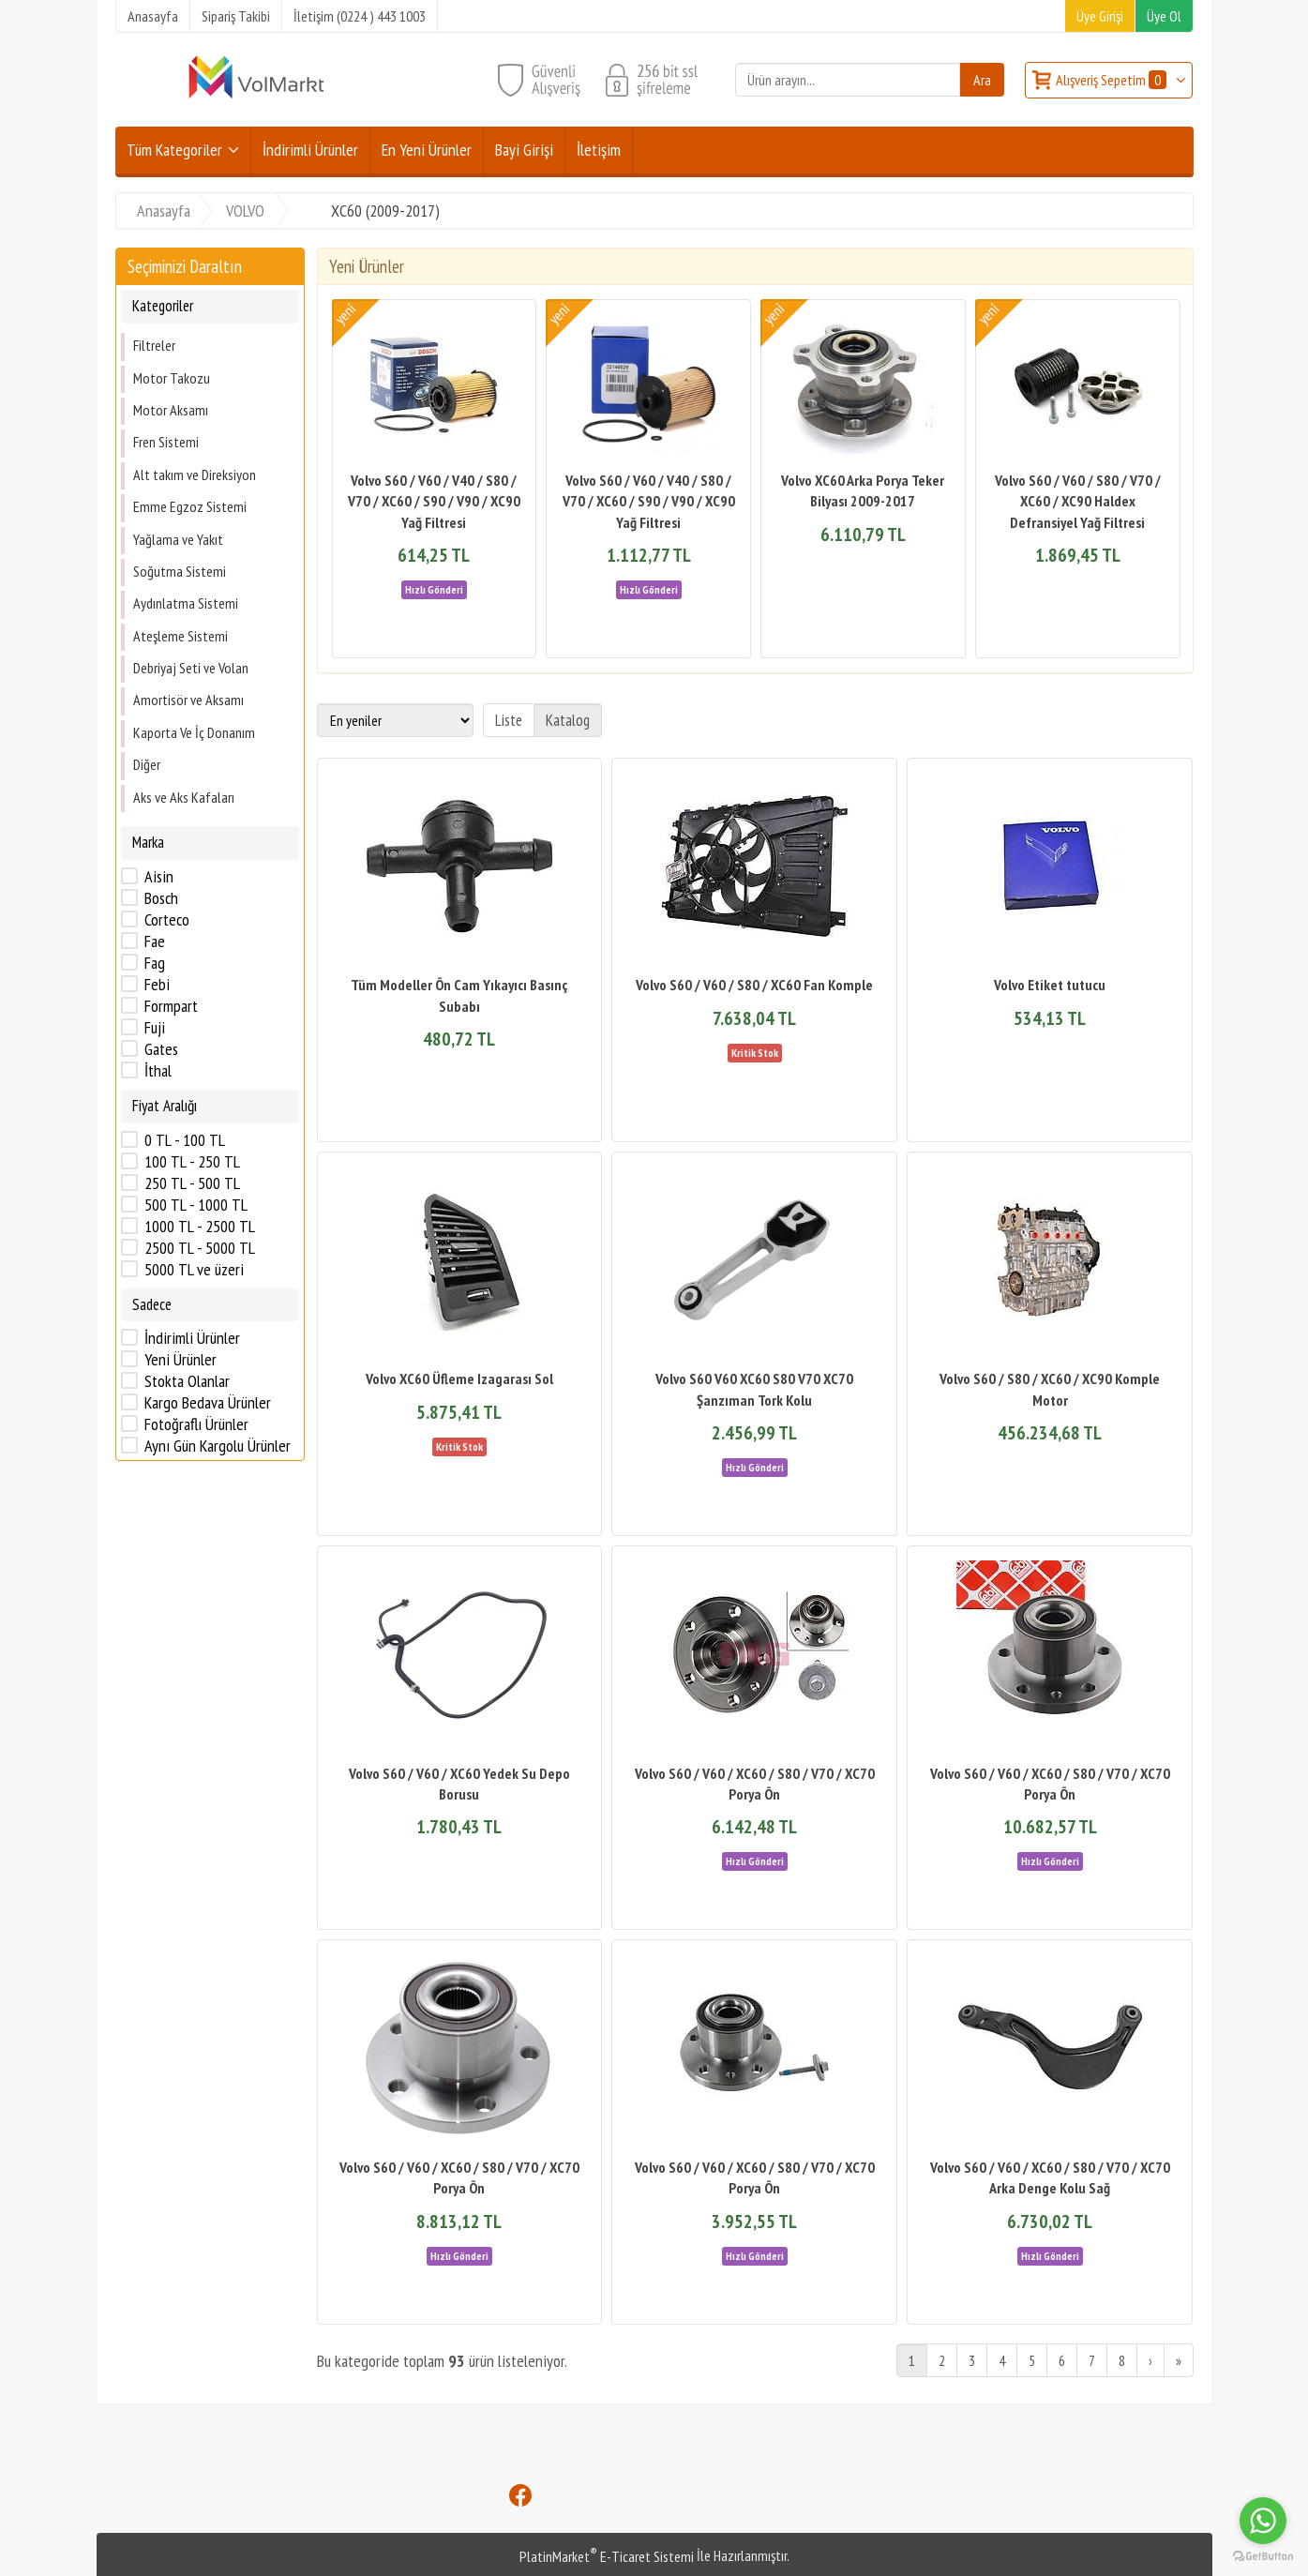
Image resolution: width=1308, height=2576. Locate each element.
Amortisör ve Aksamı (188, 699)
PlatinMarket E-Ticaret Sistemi (606, 2556)
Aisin (158, 876)
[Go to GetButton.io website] (1263, 2557)
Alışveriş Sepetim (1112, 79)
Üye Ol (1164, 16)
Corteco (166, 920)
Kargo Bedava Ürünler (207, 1402)
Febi (157, 984)
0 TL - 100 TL (184, 1140)
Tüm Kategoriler (174, 149)
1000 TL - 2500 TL (199, 1226)
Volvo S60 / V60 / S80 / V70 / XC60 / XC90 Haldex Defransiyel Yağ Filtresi (1078, 501)
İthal (158, 1071)
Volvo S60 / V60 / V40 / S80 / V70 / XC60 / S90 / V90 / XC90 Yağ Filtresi (434, 501)
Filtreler (154, 345)
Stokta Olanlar (187, 1381)
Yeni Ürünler (180, 1359)
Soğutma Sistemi (179, 571)
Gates (161, 1049)
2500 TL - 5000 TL (199, 1248)
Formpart (171, 1006)
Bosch (161, 898)
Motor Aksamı (170, 409)
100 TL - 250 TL (192, 1161)
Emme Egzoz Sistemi (190, 506)
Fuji (154, 1027)
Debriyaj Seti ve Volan (190, 667)
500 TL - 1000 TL (196, 1205)
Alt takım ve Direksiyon (194, 474)
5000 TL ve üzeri (194, 1269)
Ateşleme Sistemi (180, 635)
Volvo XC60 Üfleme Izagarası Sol (459, 1378)
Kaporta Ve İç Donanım (194, 732)
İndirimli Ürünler (192, 1338)
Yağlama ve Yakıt (178, 539)
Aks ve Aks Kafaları (183, 797)
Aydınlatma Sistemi (185, 603)
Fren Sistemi (166, 441)
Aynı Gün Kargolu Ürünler (217, 1446)
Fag (154, 963)
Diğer (146, 764)
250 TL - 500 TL (192, 1183)
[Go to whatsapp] (1263, 2520)
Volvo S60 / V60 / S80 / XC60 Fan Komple (754, 984)
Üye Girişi (1099, 16)
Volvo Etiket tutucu (1049, 984)
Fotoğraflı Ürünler (196, 1424)
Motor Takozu (171, 378)
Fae (154, 941)
